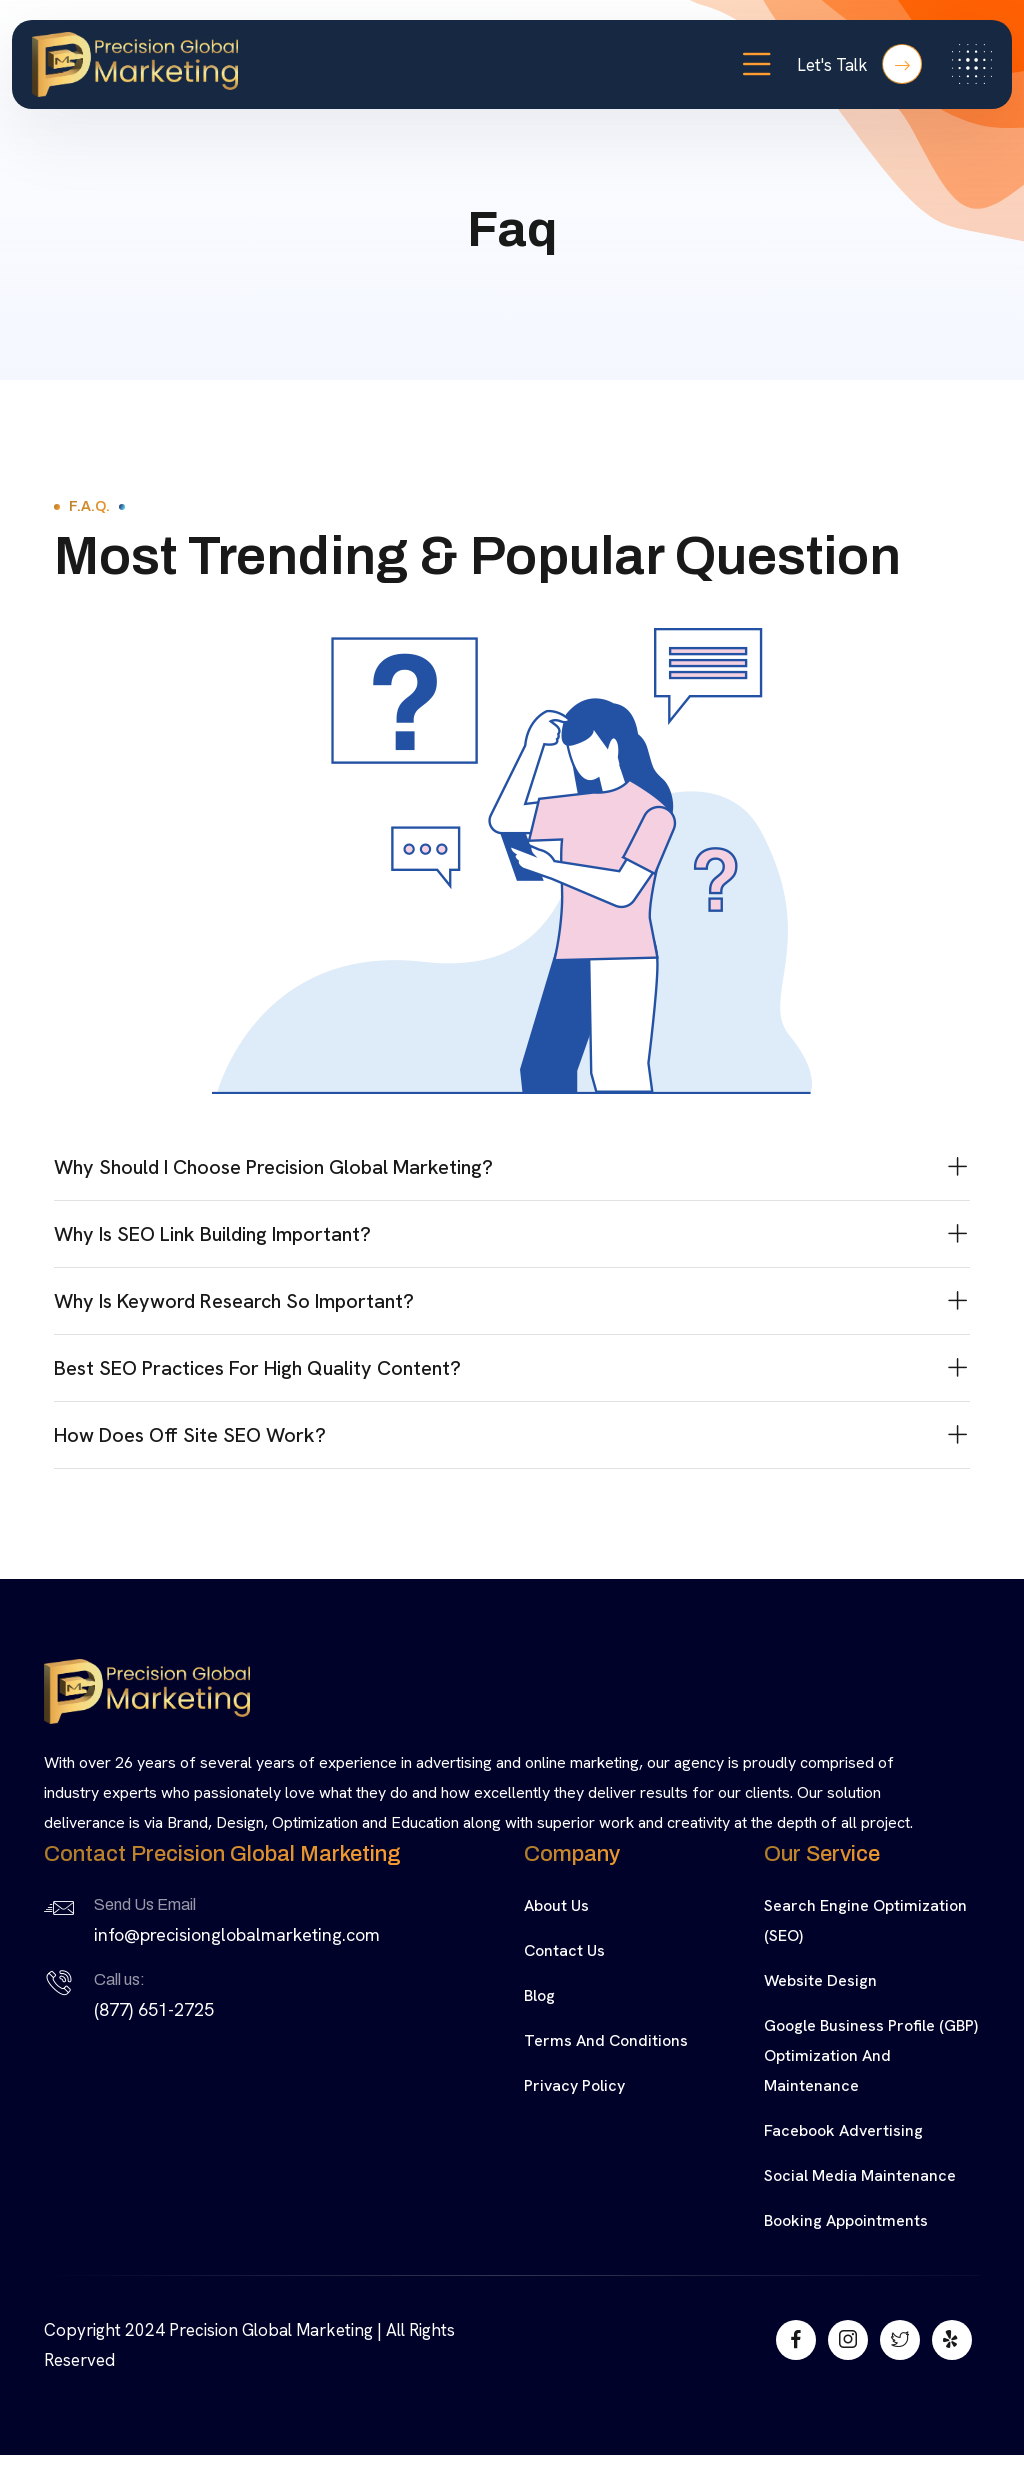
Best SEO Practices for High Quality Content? (257, 1368)
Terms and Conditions (606, 2040)
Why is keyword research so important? (234, 1301)
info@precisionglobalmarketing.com (237, 1934)
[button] (512, 1167)
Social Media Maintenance (860, 2175)
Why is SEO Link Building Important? (212, 1234)
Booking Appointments (846, 2220)
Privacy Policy (574, 2085)
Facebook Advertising (843, 2130)
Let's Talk (859, 64)
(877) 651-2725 (154, 2009)
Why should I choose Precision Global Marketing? (273, 1167)
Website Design (820, 1980)
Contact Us (564, 1950)
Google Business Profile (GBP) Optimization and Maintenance (871, 2055)
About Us (556, 1905)
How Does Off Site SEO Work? (190, 1435)
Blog (539, 1995)
